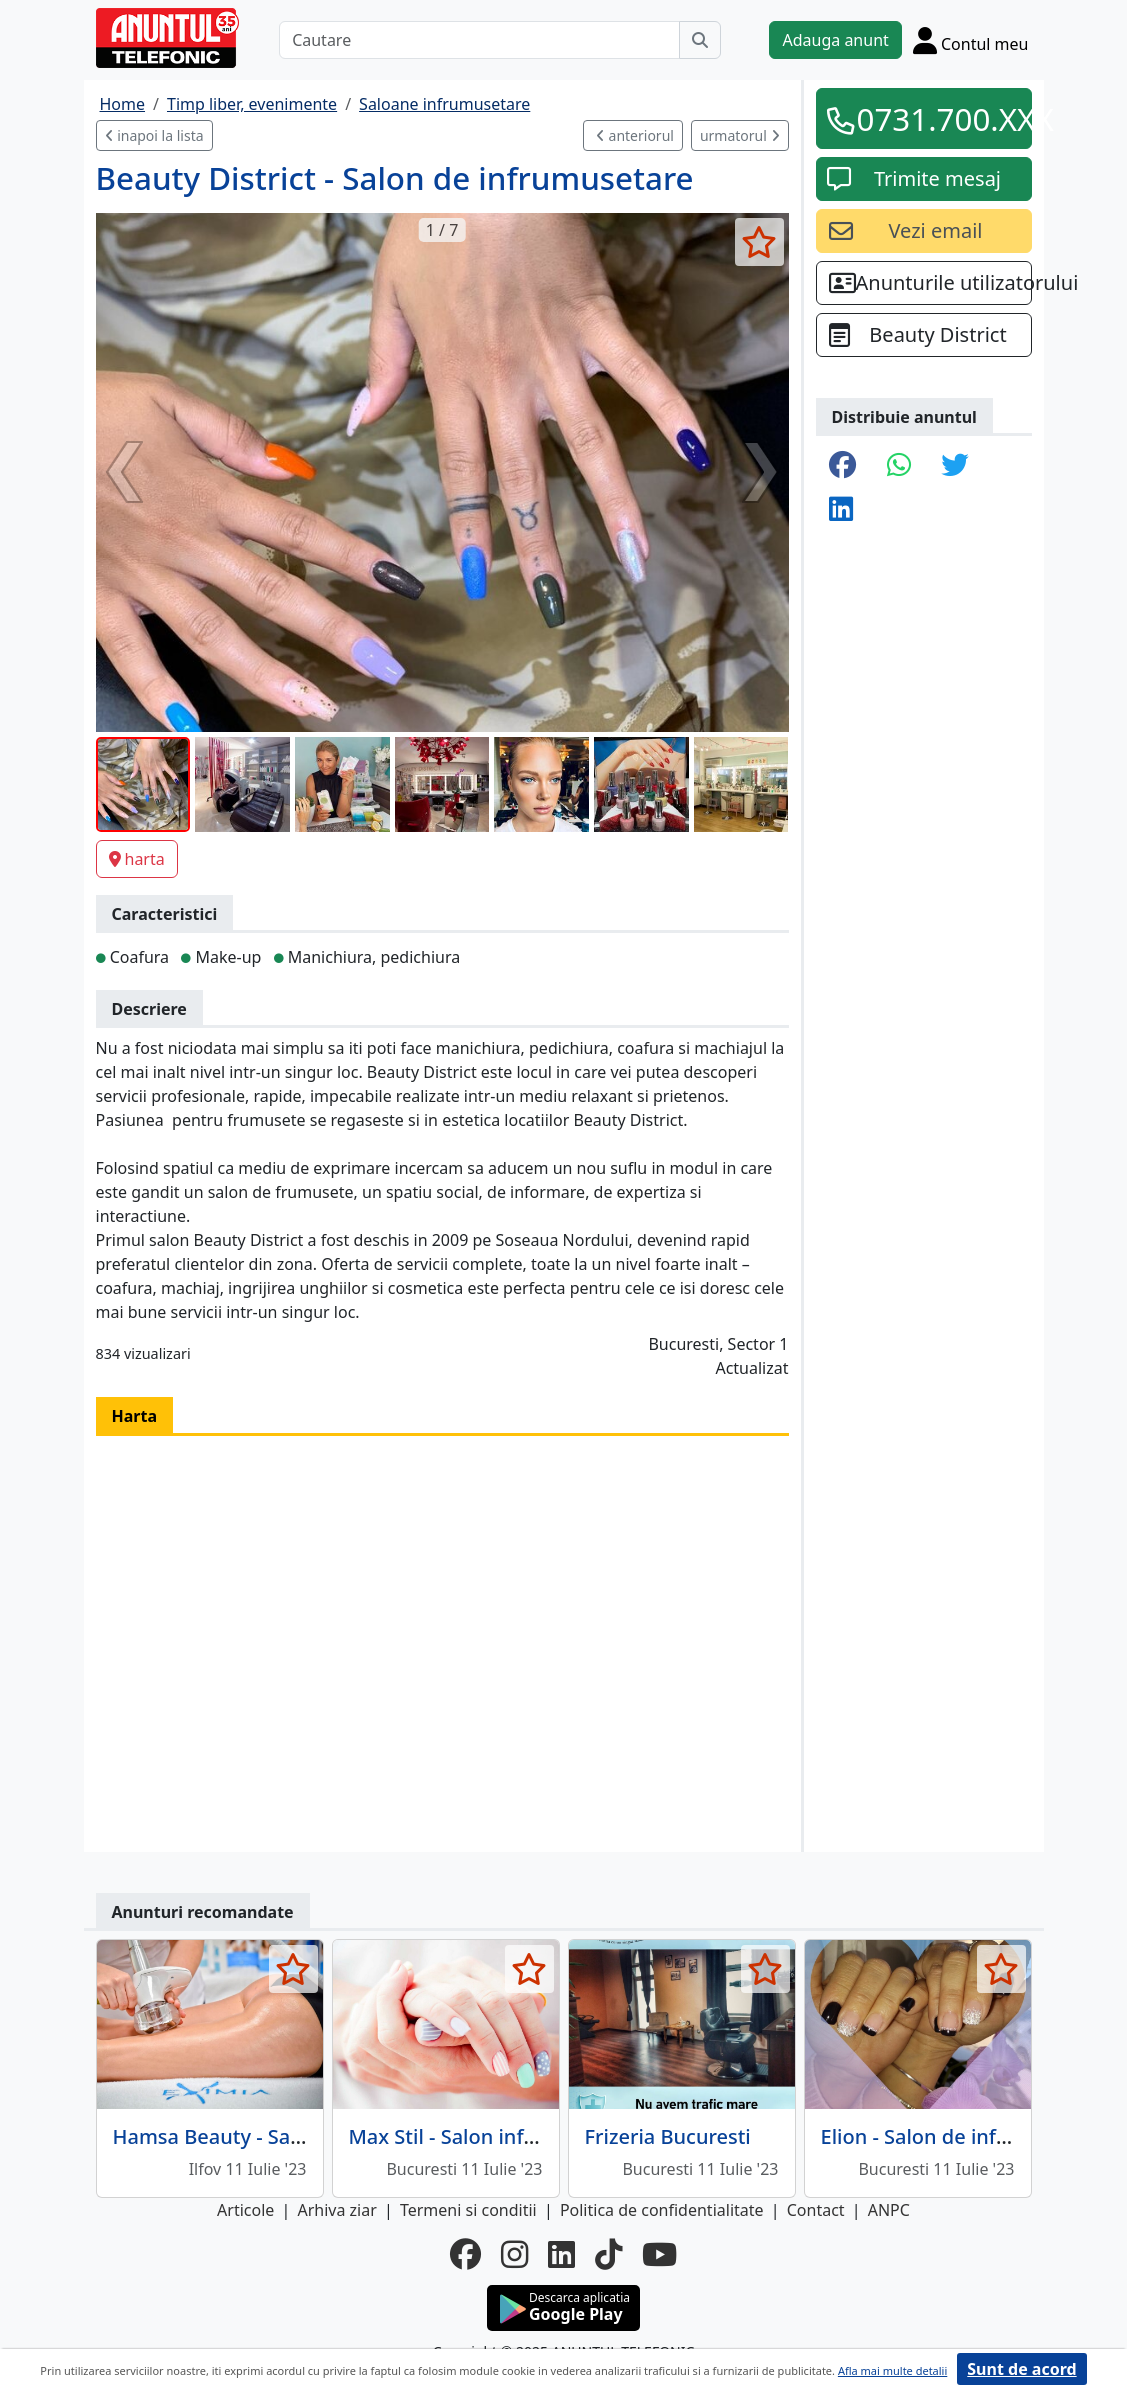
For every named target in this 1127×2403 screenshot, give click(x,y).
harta (137, 859)
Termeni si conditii (468, 2210)
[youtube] (659, 2253)
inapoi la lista (154, 135)
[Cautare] (479, 40)
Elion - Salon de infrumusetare (965, 2136)
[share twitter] (955, 466)
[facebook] (465, 2253)
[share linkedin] (841, 510)
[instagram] (514, 2253)
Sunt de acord (1021, 2369)
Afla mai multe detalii (892, 2370)
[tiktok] (608, 2253)
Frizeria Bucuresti (668, 2136)
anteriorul (635, 135)
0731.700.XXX (938, 118)
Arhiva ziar (336, 2210)
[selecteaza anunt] (759, 242)
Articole (245, 2210)
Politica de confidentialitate (662, 2210)
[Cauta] (700, 40)
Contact (816, 2210)
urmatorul (740, 135)
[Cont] (971, 40)
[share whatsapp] (899, 466)
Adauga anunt (835, 40)
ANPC (889, 2210)
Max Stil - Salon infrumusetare (492, 2136)
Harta (135, 1416)
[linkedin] (561, 2253)
